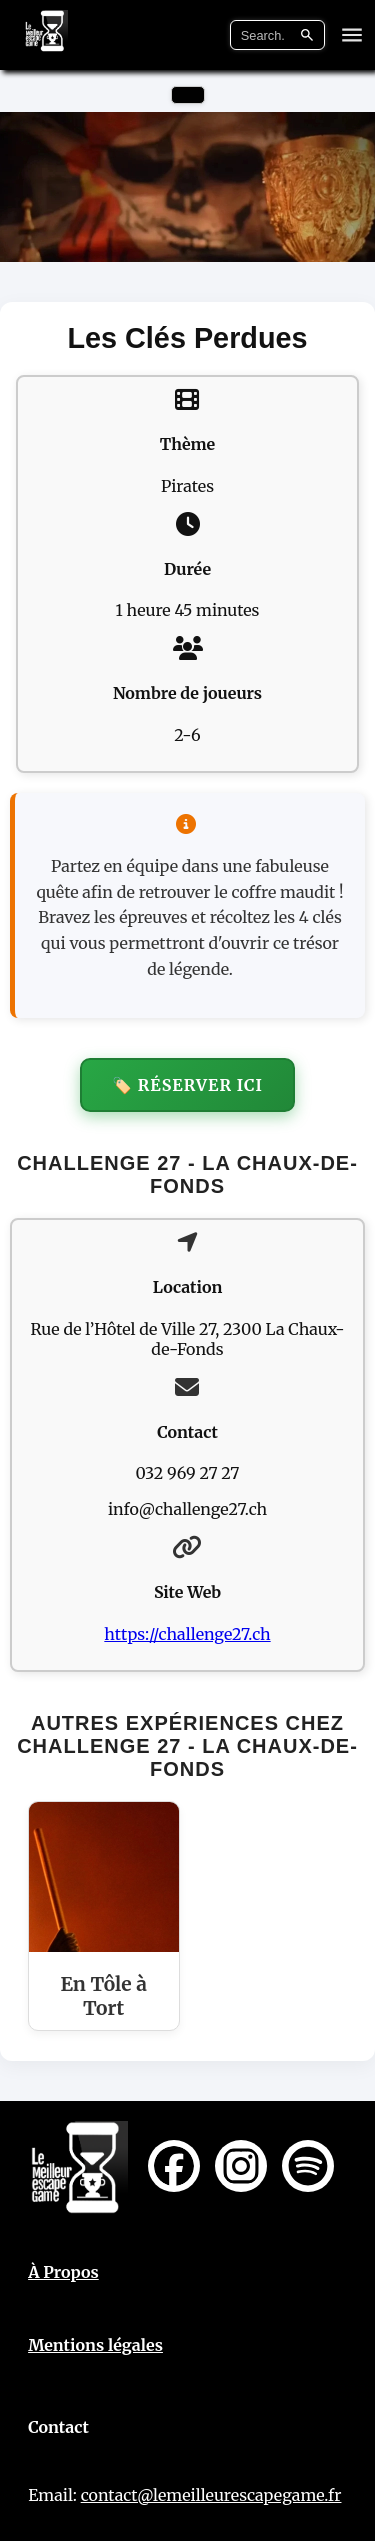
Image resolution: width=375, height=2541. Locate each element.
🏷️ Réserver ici (187, 1085)
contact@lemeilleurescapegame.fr (211, 2495)
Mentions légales (95, 2345)
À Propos (63, 2272)
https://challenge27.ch (187, 1634)
